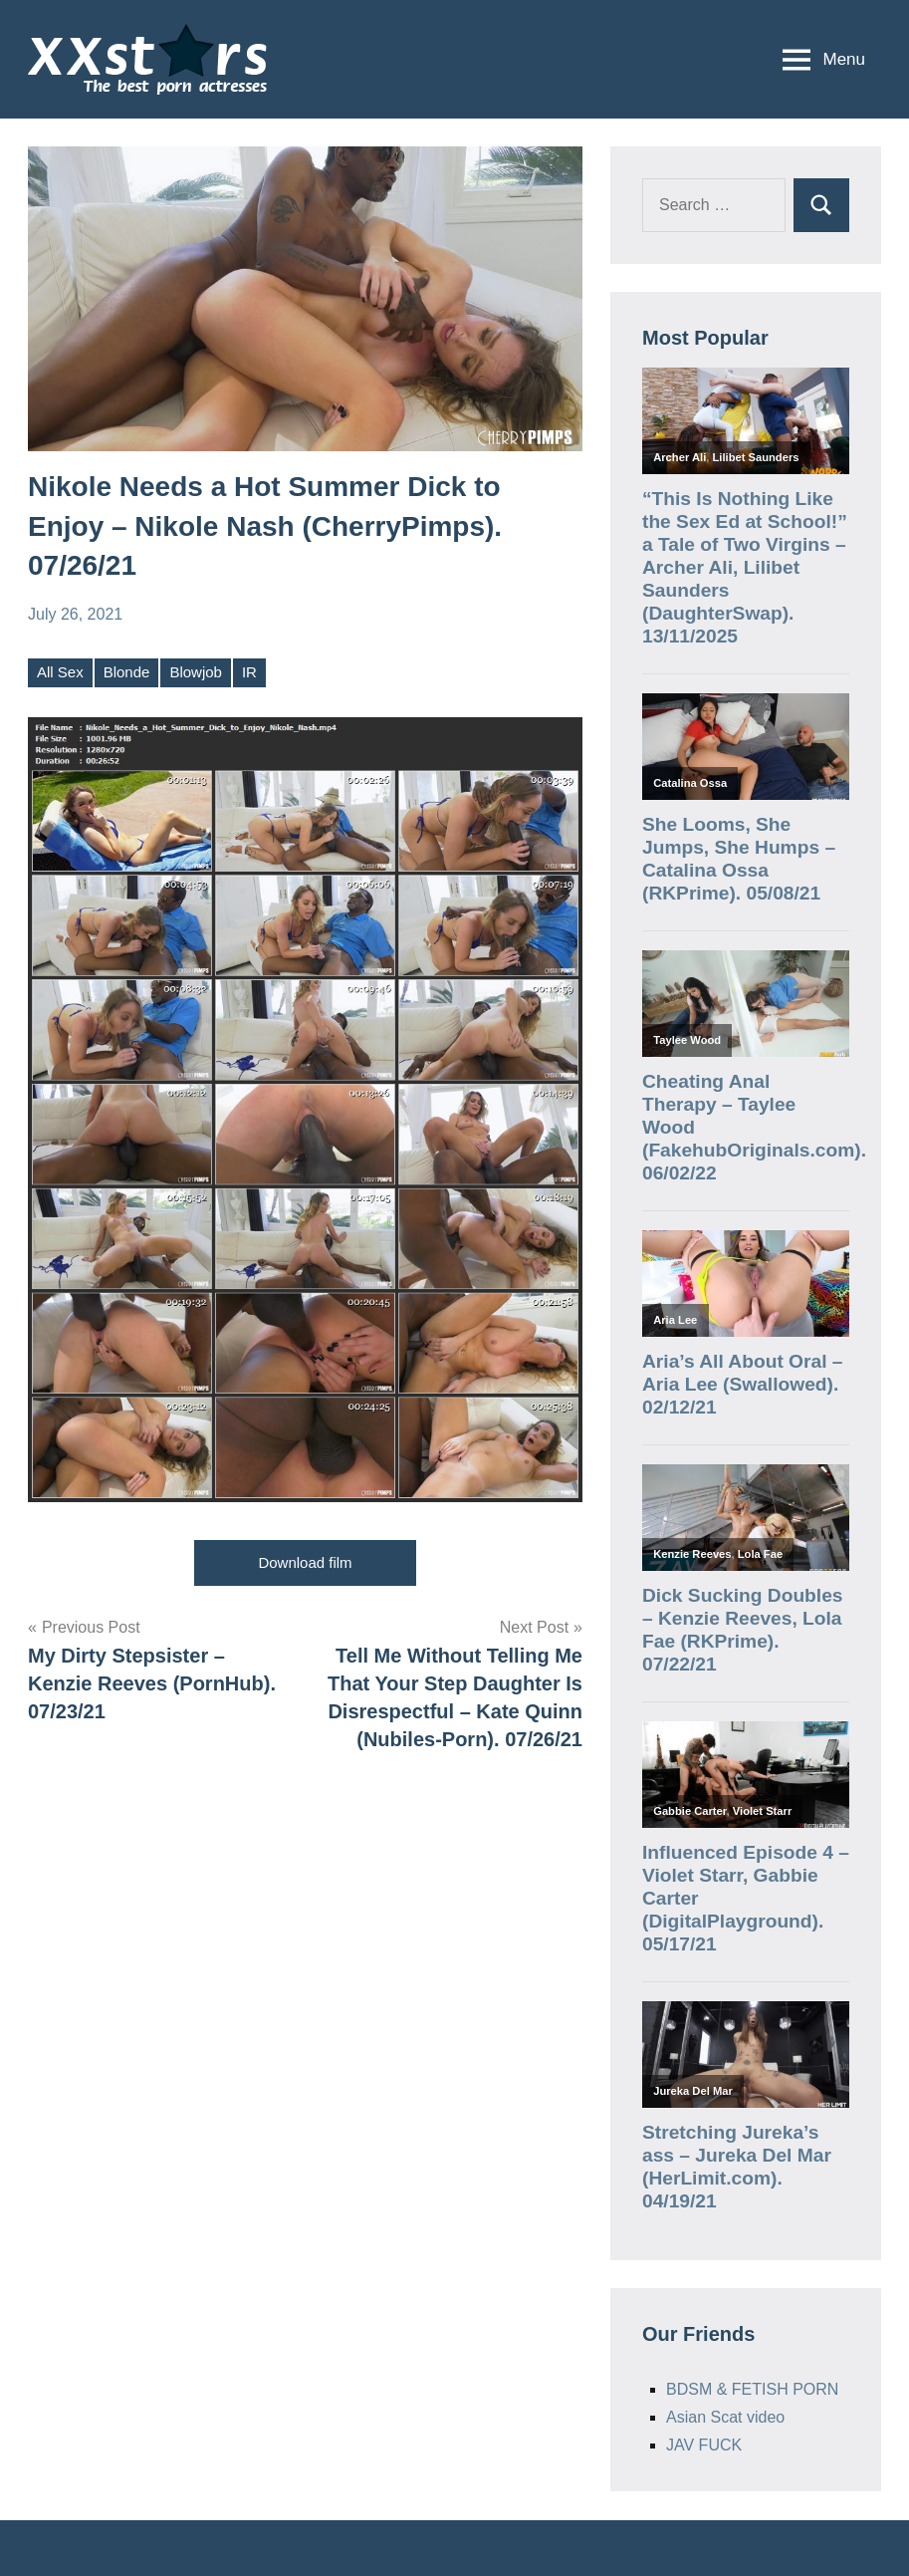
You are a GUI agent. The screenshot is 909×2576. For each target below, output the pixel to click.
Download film (304, 1562)
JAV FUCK (704, 2445)
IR (249, 671)
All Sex (60, 671)
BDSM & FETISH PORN (752, 2389)
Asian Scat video (725, 2417)
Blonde (127, 671)
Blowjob (195, 671)
